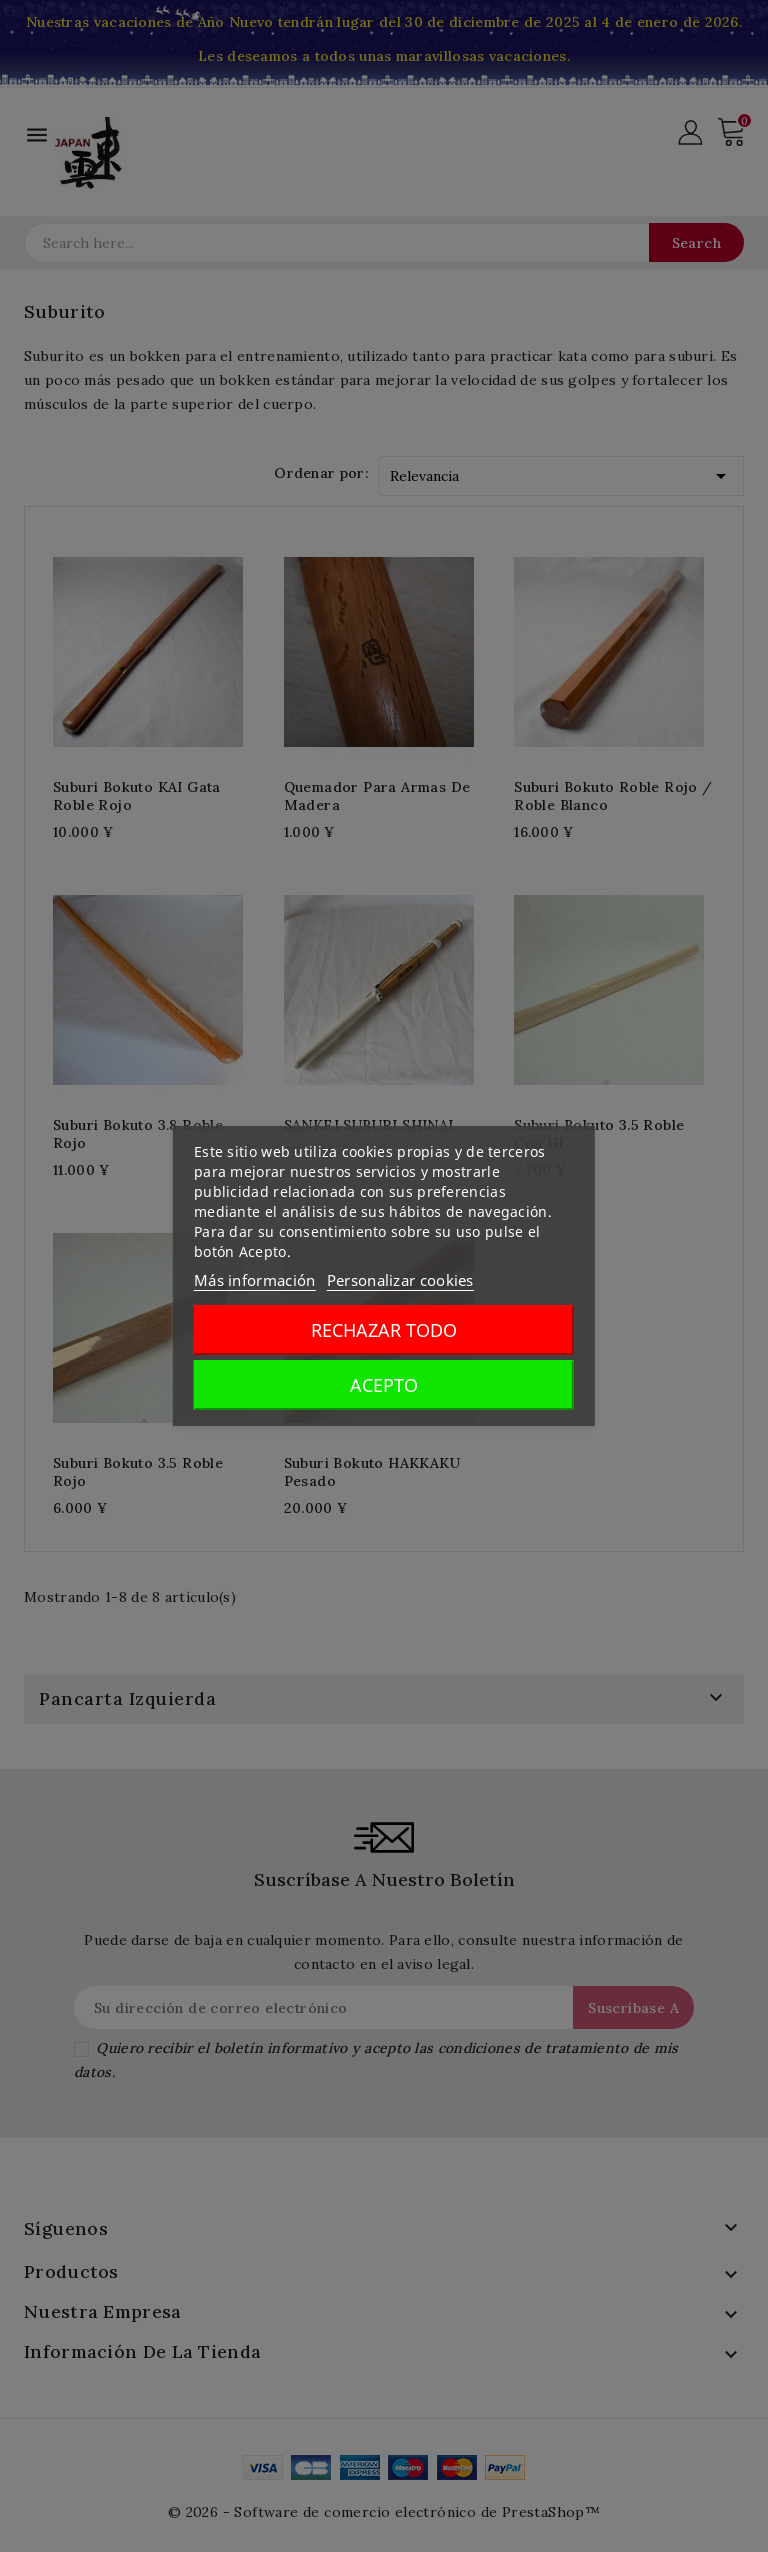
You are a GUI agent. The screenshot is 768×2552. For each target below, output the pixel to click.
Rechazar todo (384, 1330)
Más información (255, 1280)
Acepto (384, 1385)
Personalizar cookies (400, 1280)
